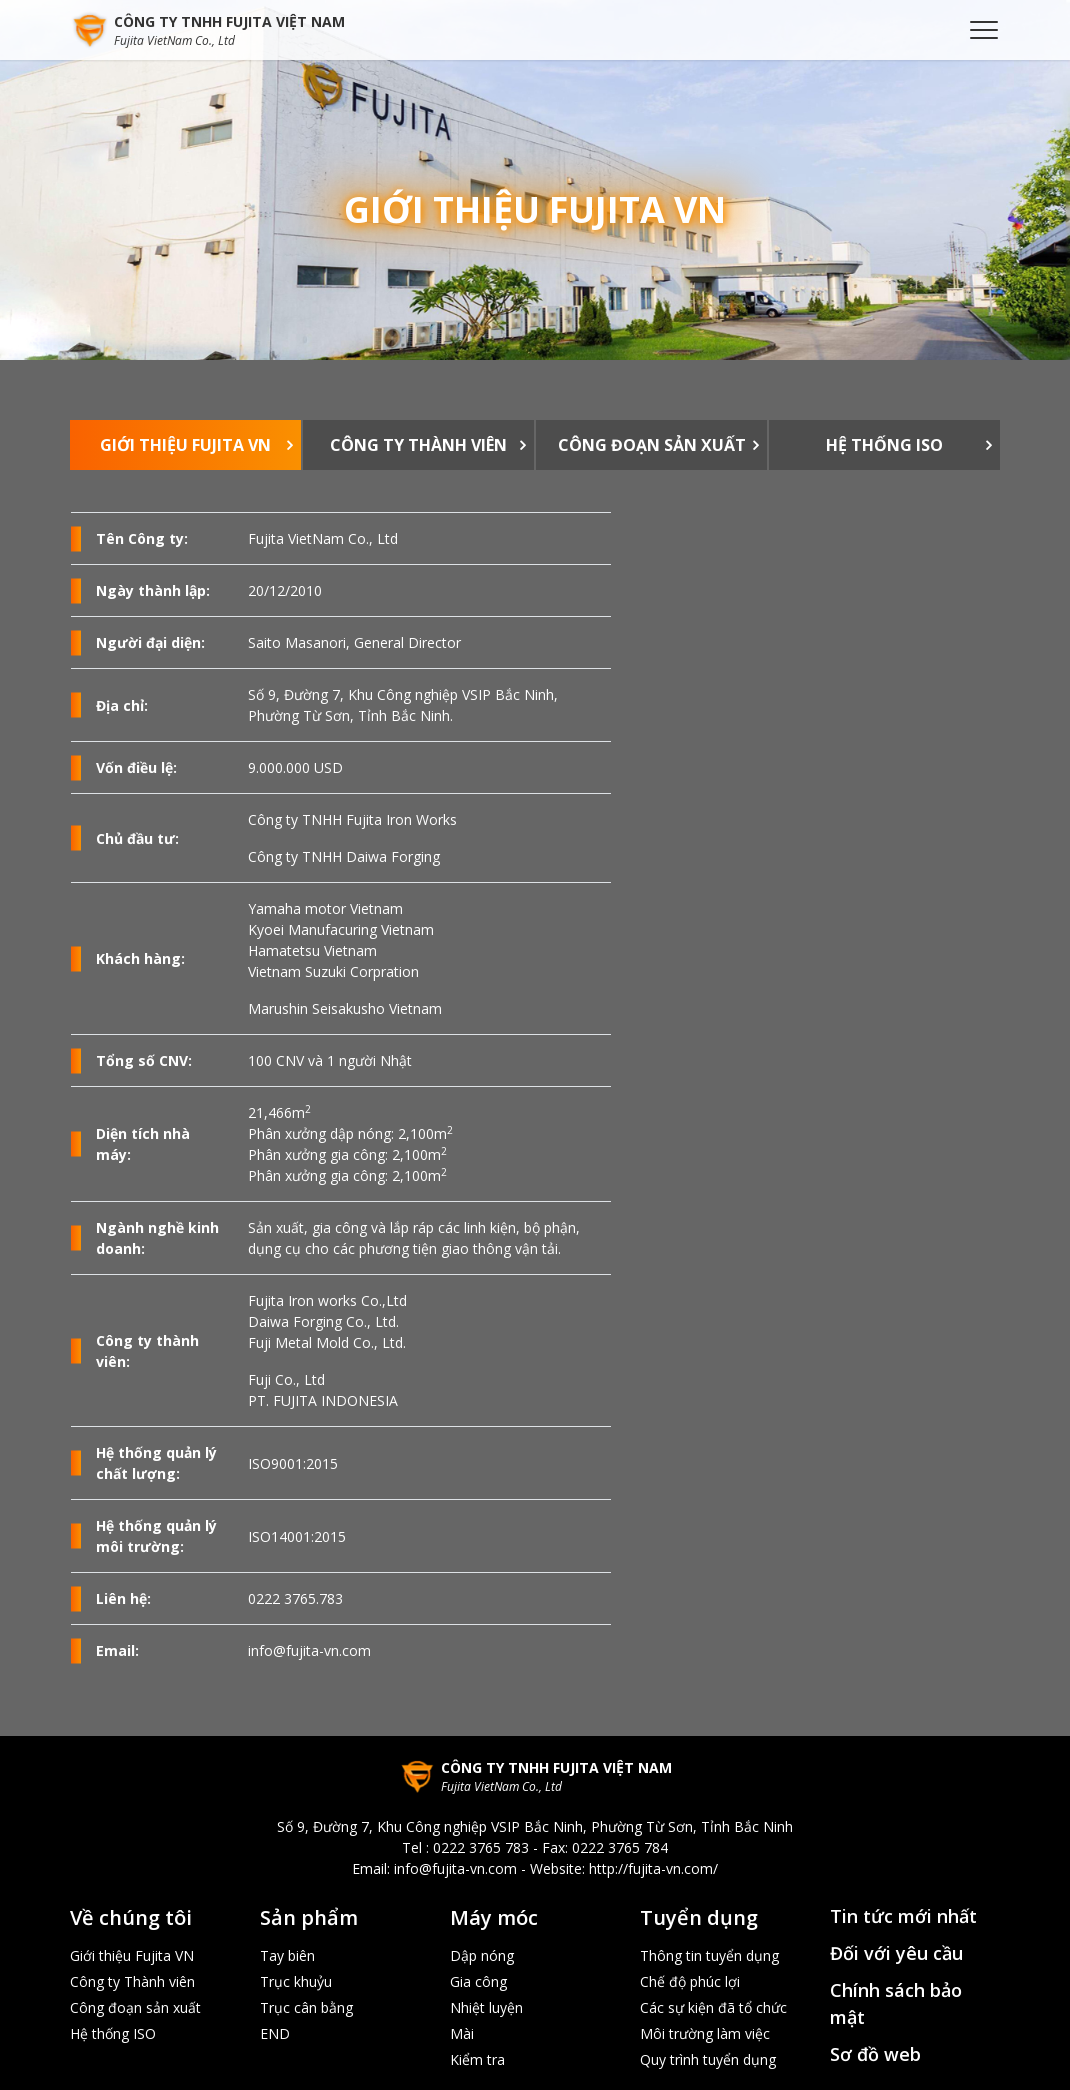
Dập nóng (482, 1955)
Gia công (478, 1981)
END (275, 2033)
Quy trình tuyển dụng (708, 2059)
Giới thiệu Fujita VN (185, 445)
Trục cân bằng (306, 2007)
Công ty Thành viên (418, 445)
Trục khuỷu (296, 1981)
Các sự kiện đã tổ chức (713, 2007)
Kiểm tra (477, 2059)
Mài (462, 2033)
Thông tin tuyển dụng (709, 1955)
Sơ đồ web (875, 2054)
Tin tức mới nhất (903, 1916)
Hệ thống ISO (884, 445)
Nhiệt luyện (486, 2007)
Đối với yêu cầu (896, 1953)
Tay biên (287, 1955)
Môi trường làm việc (705, 2033)
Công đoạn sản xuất (652, 445)
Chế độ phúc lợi (690, 1981)
